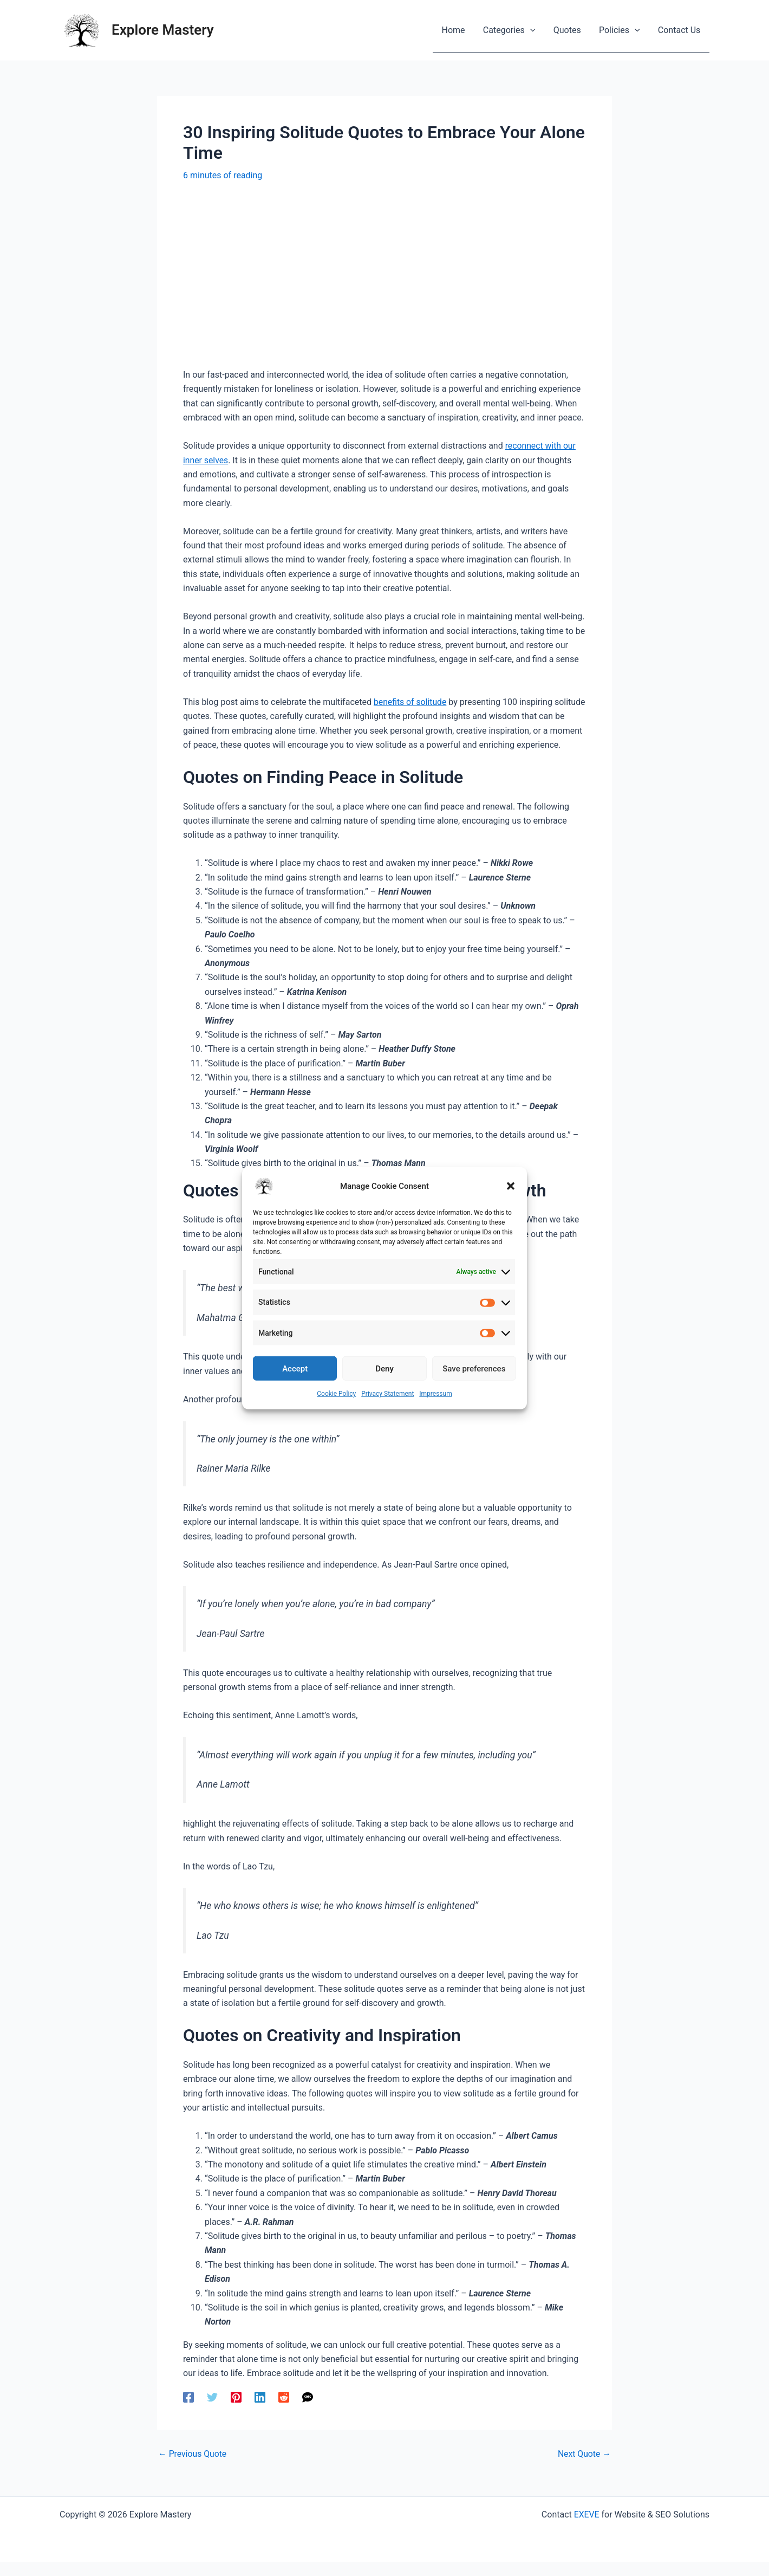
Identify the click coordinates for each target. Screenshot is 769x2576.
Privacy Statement (387, 1393)
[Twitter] (212, 2411)
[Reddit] (283, 2411)
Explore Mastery (163, 30)
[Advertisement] (384, 275)
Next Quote (584, 2468)
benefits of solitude (411, 702)
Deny (384, 1368)
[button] (510, 1186)
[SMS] (307, 2411)
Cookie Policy (336, 1393)
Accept (295, 1368)
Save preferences (473, 1368)
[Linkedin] (260, 2411)
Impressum (435, 1393)
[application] (532, 30)
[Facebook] (188, 2411)
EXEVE (586, 2528)
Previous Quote (192, 2468)
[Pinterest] (236, 2411)
